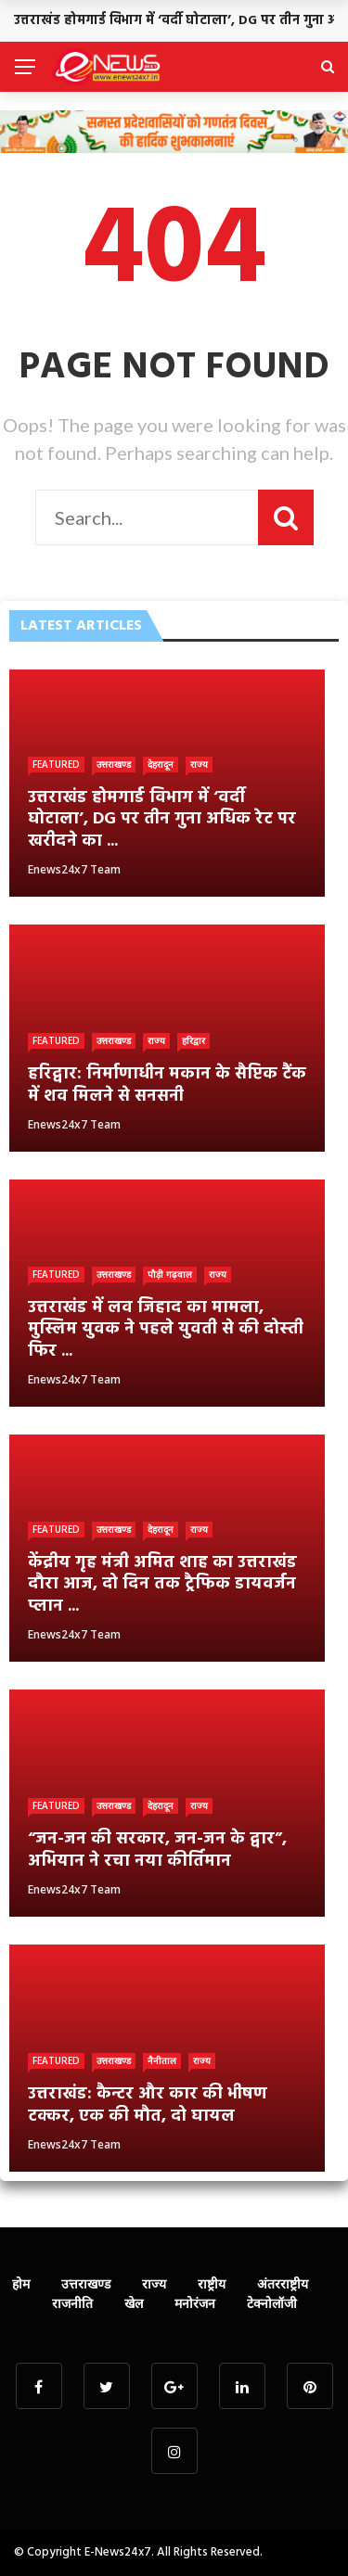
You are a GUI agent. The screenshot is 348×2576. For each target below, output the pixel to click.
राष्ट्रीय (212, 2283)
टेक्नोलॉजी (272, 2303)
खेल (133, 2303)
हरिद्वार (193, 1040)
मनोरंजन (194, 2303)
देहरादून (161, 764)
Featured (56, 764)
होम (21, 2283)
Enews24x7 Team (74, 869)
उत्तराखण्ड (114, 764)
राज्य (199, 764)
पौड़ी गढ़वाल (170, 1274)
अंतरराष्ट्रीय (282, 2283)
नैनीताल (162, 2060)
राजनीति (72, 2303)
